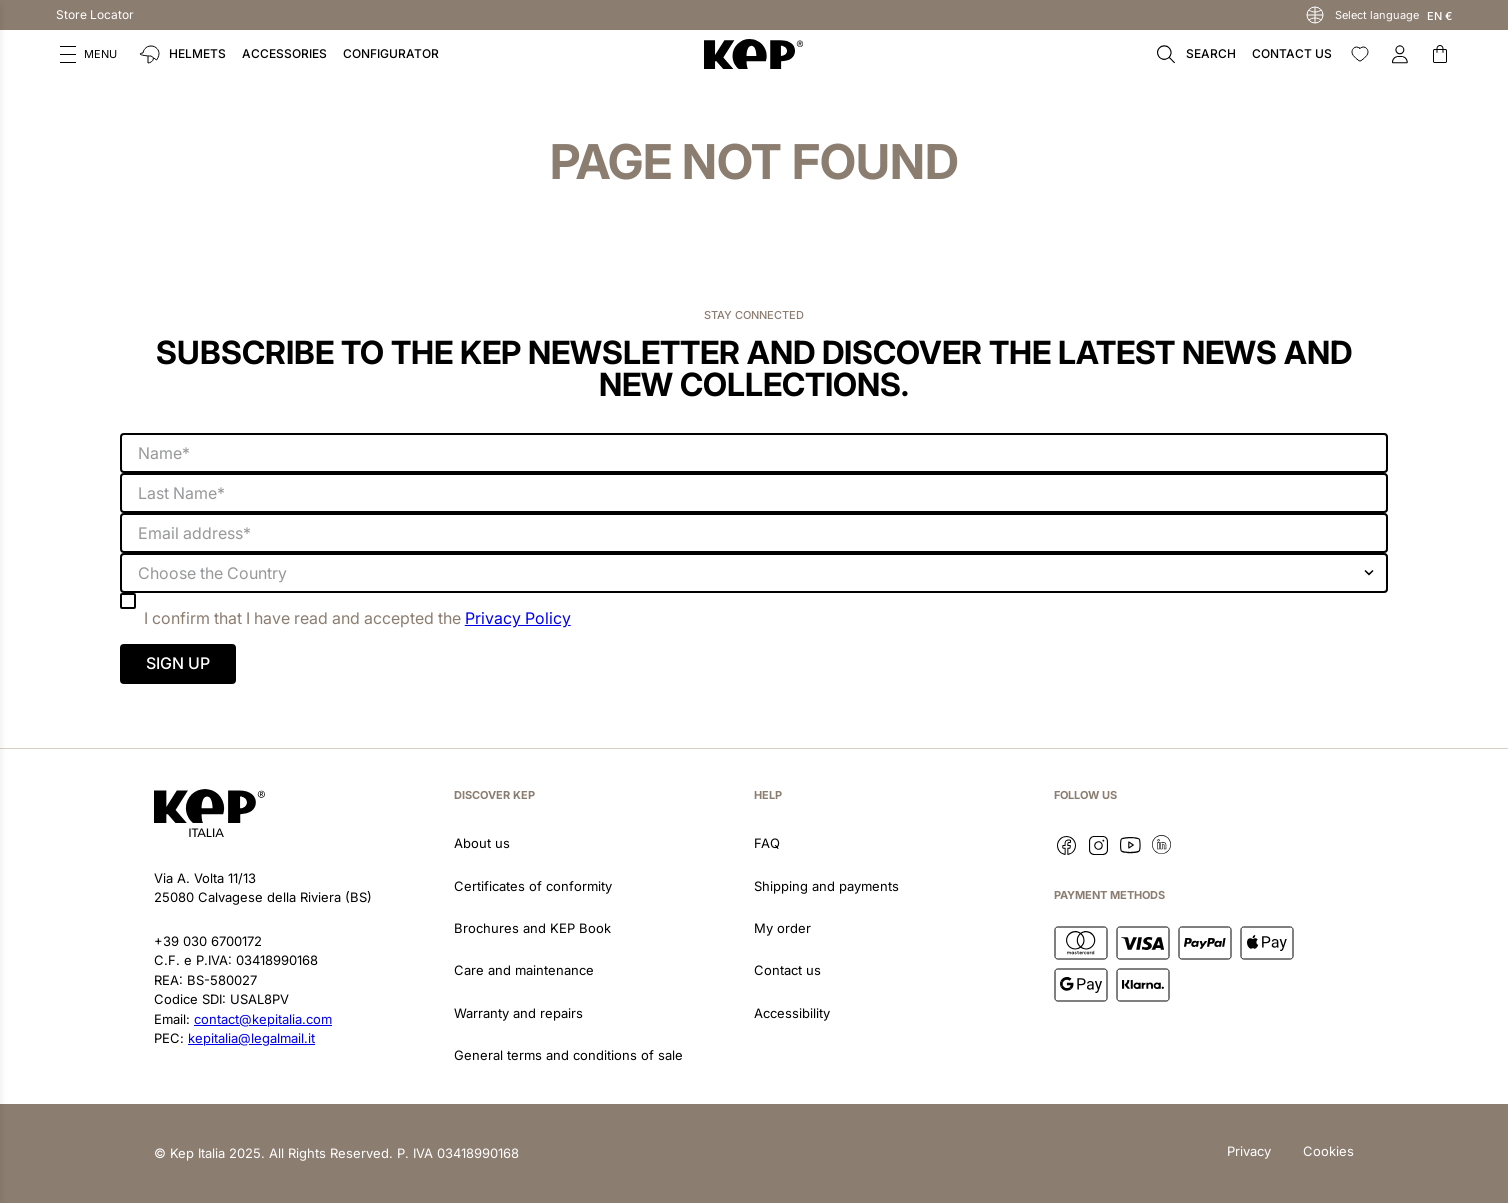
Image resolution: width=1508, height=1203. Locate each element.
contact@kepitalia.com (263, 1019)
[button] (88, 54)
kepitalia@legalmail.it (251, 1038)
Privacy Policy (518, 618)
